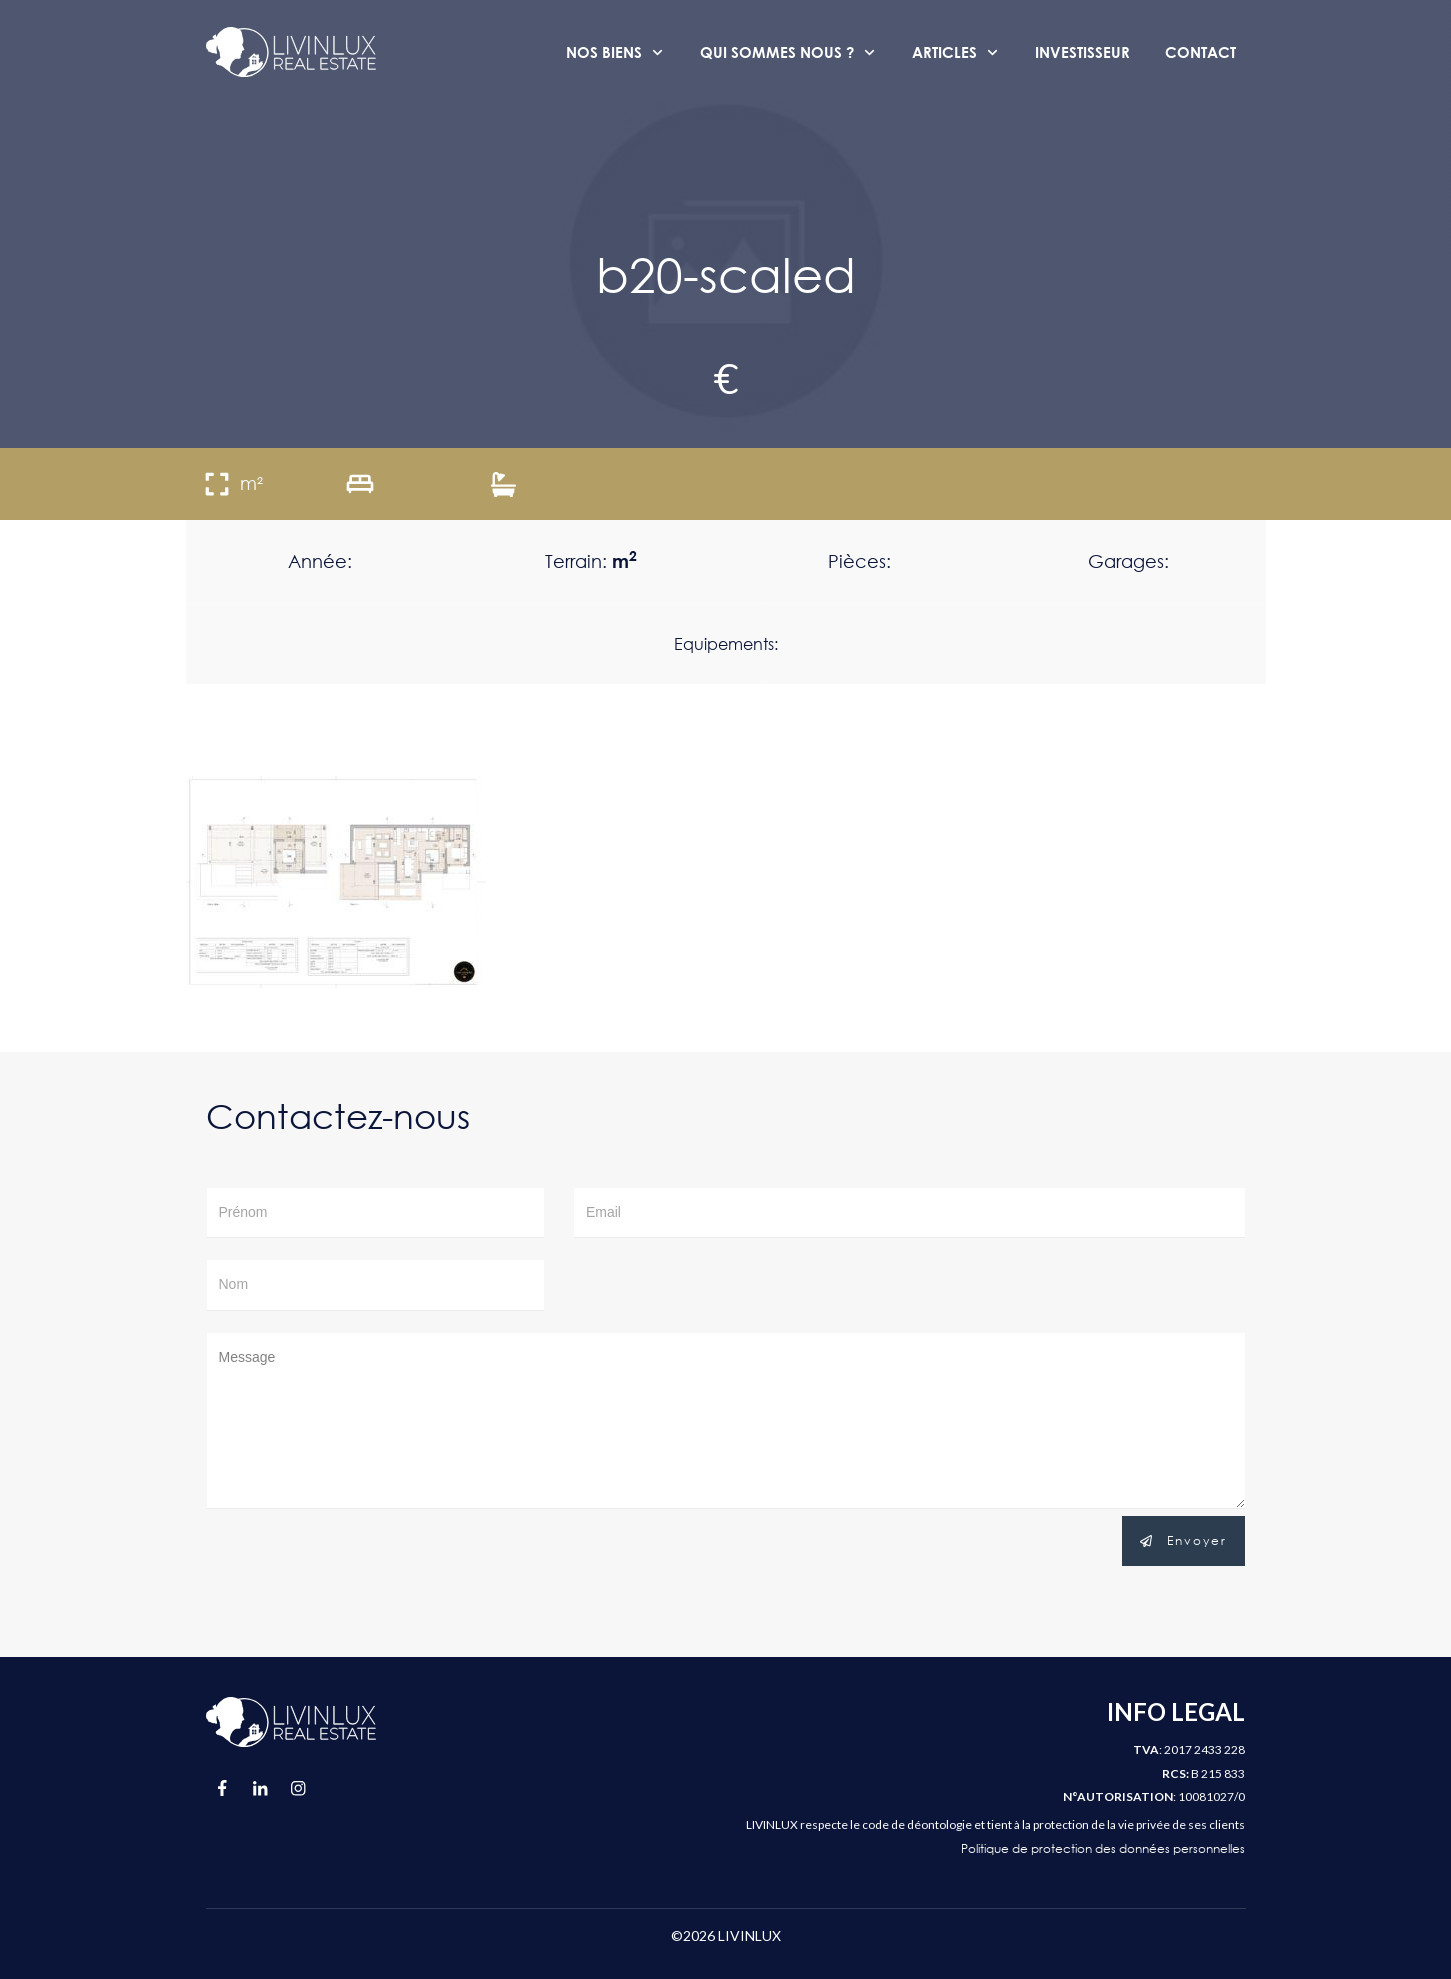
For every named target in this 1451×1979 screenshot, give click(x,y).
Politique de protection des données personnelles (1103, 1848)
